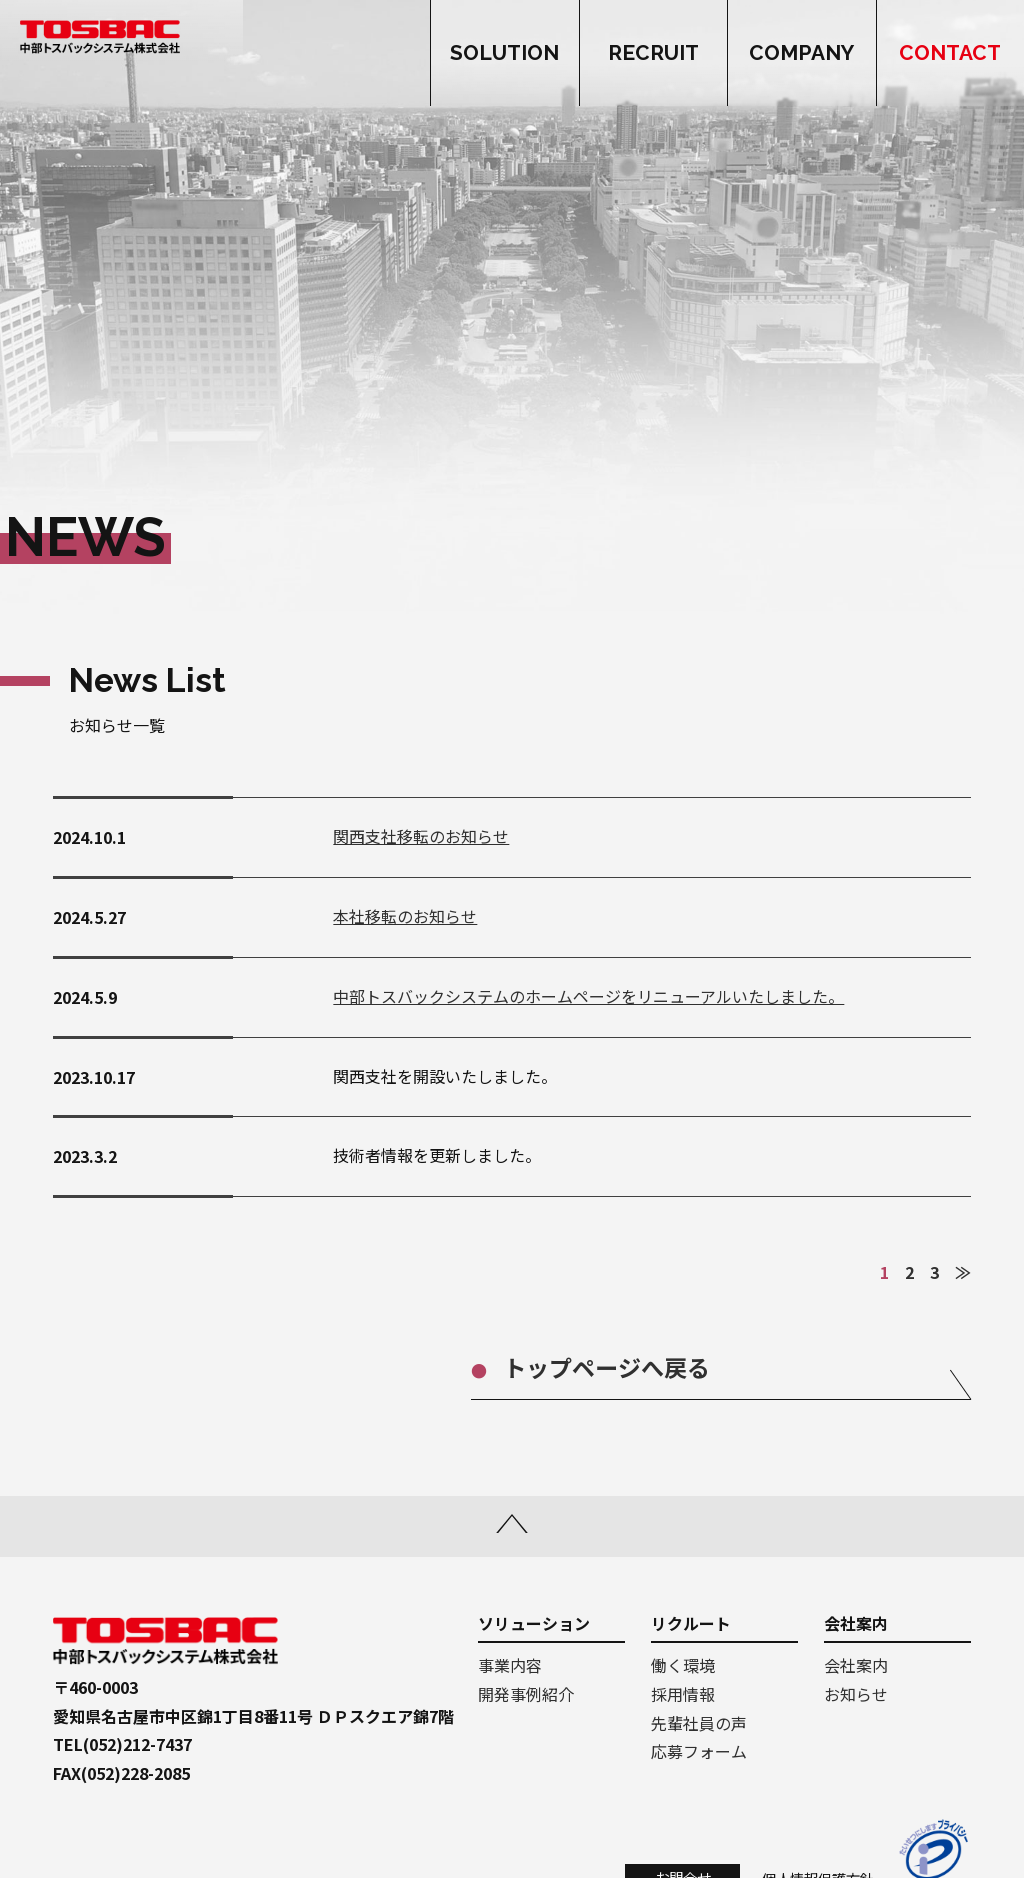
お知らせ (856, 1694)
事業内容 (510, 1665)
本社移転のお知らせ (405, 916)
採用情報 (683, 1694)
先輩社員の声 (699, 1723)
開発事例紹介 (526, 1694)
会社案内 (856, 1665)
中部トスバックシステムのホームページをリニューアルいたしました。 (588, 996)
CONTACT (950, 53)
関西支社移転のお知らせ (421, 836)
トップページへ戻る (606, 1367)
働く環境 (683, 1665)
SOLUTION (504, 53)
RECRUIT (653, 53)
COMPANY (801, 53)
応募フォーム (699, 1751)
